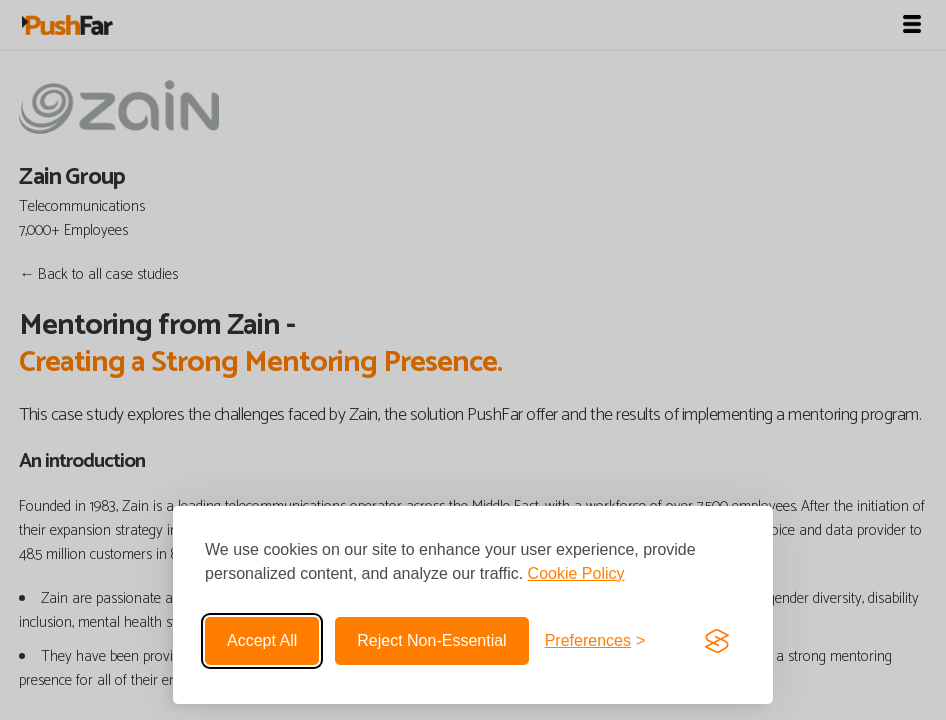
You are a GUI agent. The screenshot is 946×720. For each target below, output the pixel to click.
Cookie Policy (576, 573)
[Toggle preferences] (595, 641)
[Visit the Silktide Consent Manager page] (717, 641)
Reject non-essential (431, 640)
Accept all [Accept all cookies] (262, 640)
